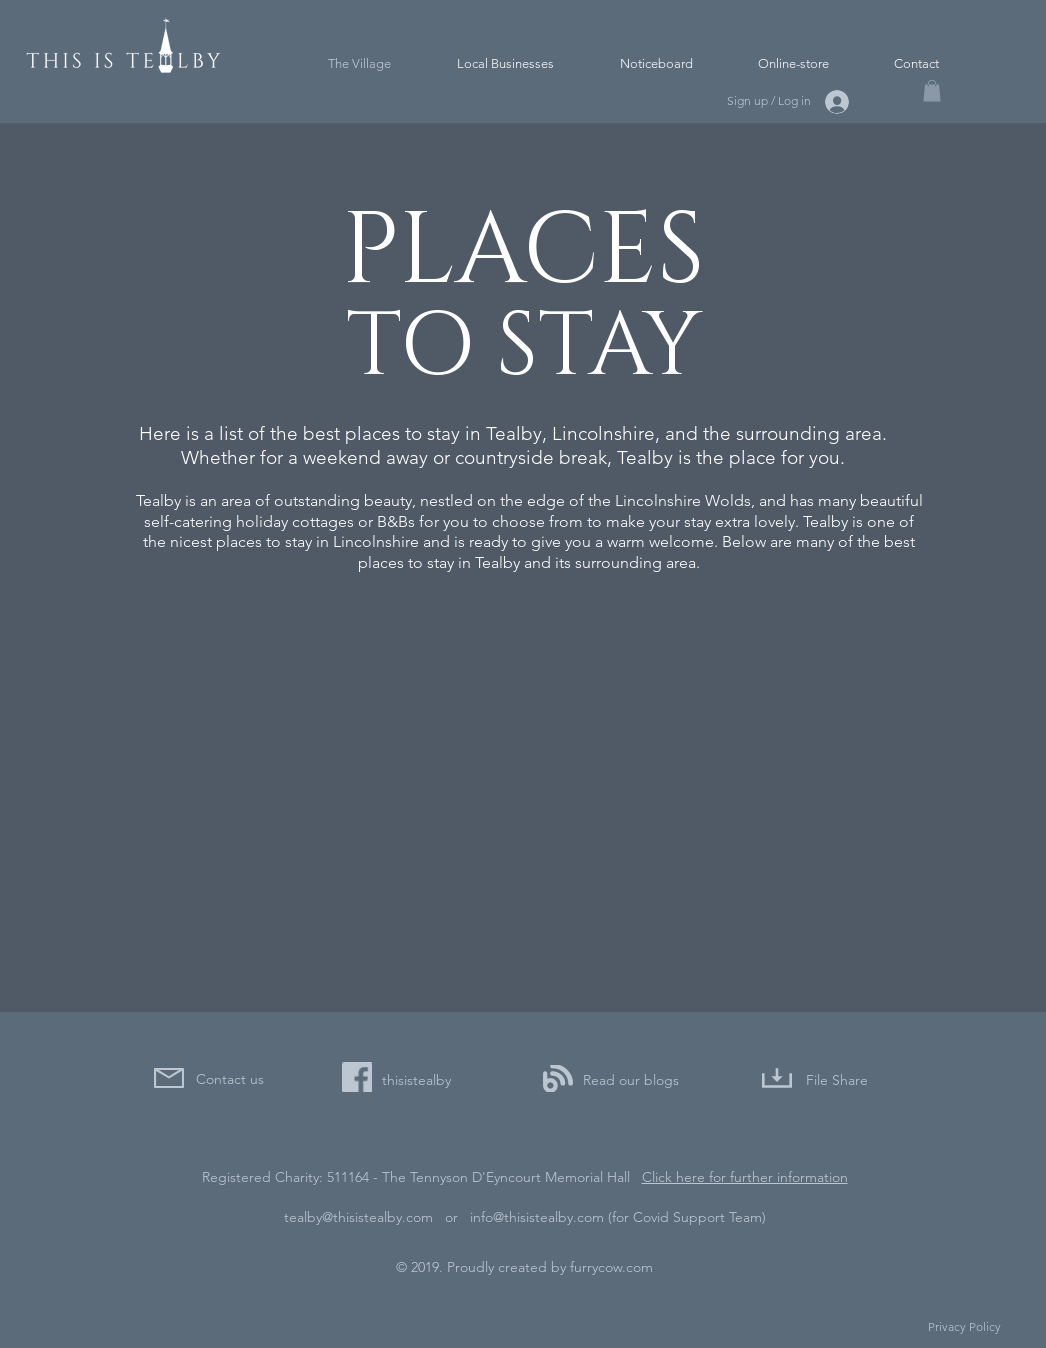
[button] (932, 91)
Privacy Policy (964, 1326)
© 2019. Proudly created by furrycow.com (524, 1267)
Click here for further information (745, 1177)
